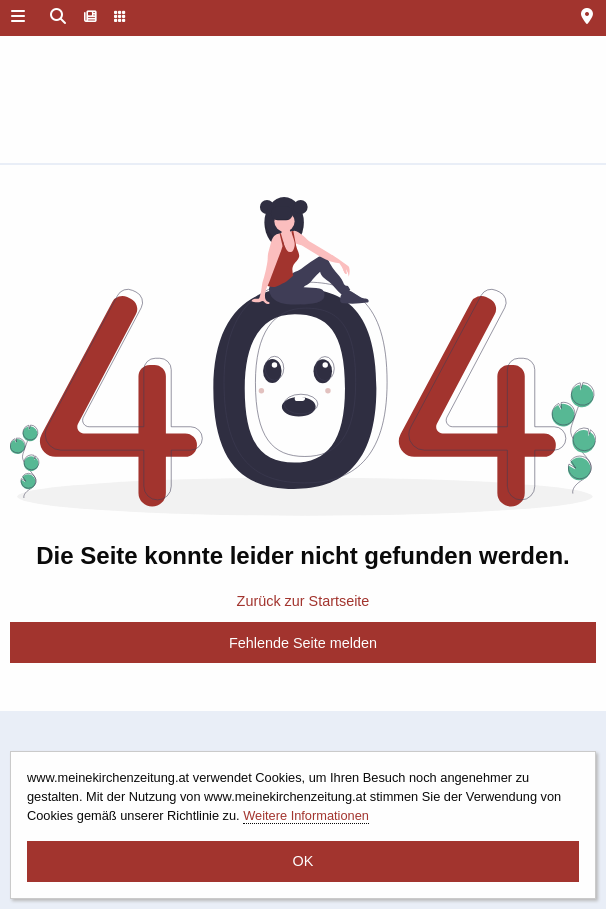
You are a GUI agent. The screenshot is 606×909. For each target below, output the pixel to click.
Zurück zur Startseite (303, 601)
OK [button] (303, 861)
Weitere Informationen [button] (306, 815)
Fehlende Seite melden (303, 643)
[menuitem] (90, 18)
